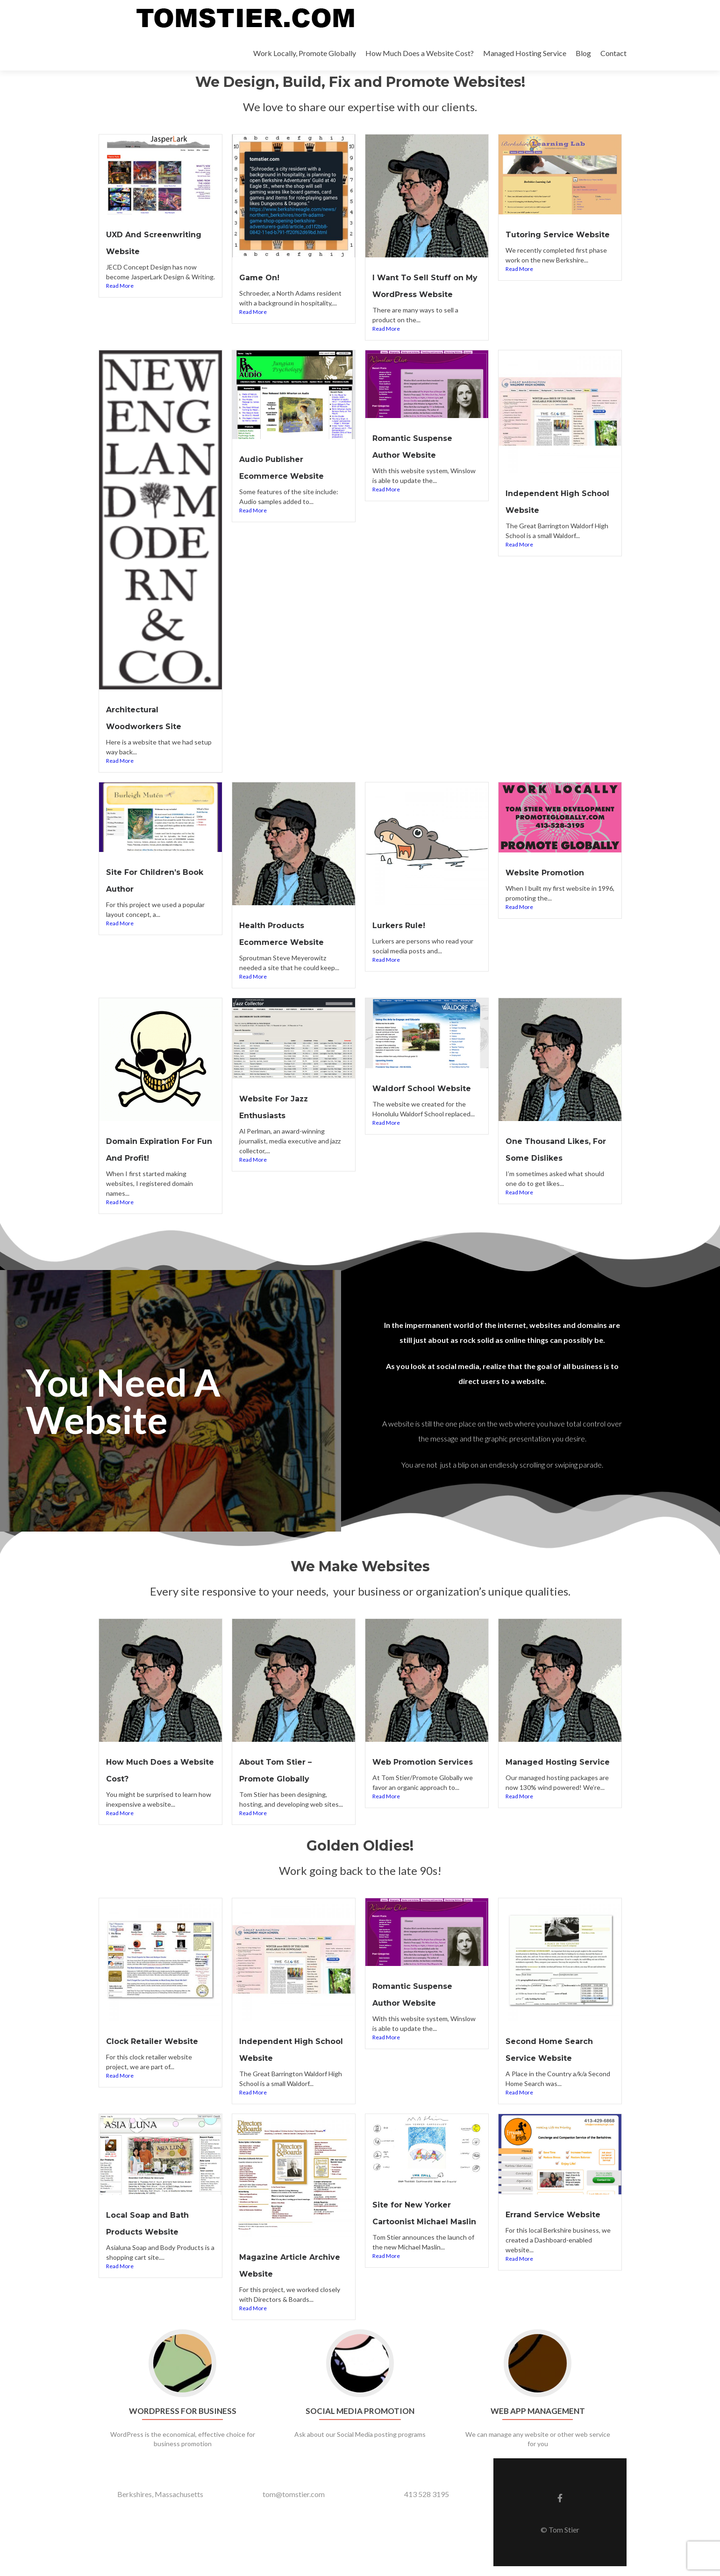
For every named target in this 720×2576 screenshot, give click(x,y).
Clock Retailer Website (160, 2052)
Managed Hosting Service (524, 53)
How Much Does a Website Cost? (419, 53)
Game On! (262, 277)
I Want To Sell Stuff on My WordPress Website (425, 293)
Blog (583, 53)
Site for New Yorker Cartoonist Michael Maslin (418, 2231)
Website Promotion (552, 886)
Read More (120, 301)
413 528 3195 (426, 2503)
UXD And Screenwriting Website (140, 250)
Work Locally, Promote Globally (304, 53)
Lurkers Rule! (403, 939)
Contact (613, 53)
